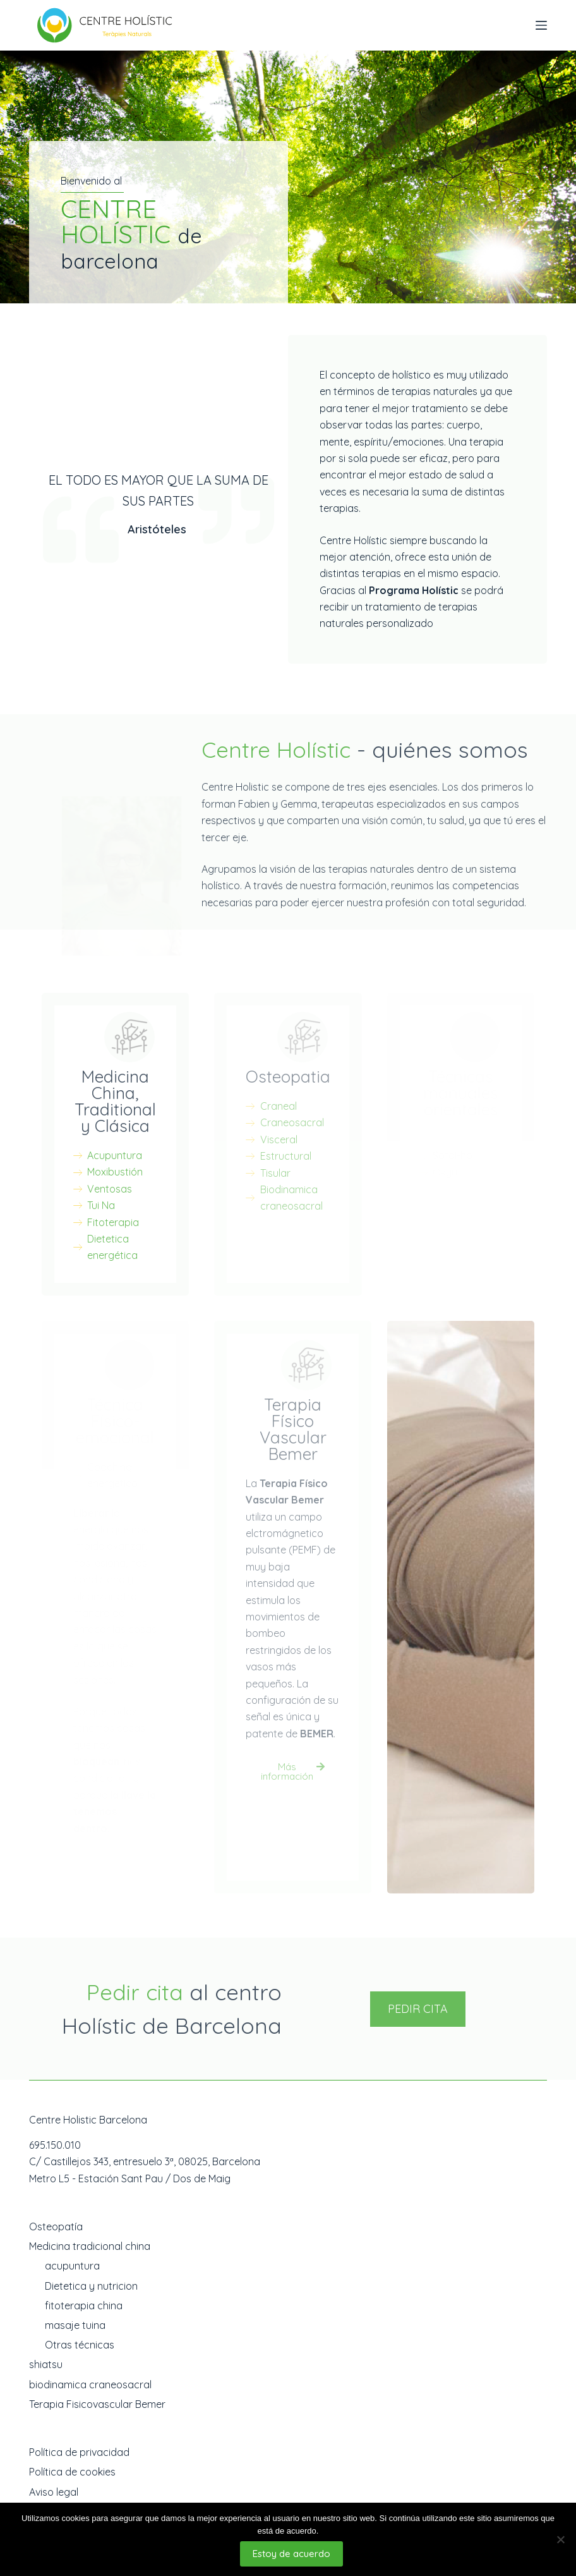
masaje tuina (75, 2325)
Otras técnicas (79, 2344)
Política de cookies (72, 2471)
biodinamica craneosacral (90, 2384)
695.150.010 (55, 2145)
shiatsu (46, 2364)
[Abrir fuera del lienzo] (541, 25)
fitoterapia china (84, 2305)
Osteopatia (288, 1076)
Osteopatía (56, 2226)
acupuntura (72, 2265)
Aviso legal (53, 2492)
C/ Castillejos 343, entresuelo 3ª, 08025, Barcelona (144, 2161)
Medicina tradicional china (89, 2246)
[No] (560, 2539)
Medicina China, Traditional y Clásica (115, 1101)
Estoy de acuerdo (291, 2554)
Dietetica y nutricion (91, 2286)
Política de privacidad (79, 2452)
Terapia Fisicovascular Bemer (97, 2404)
